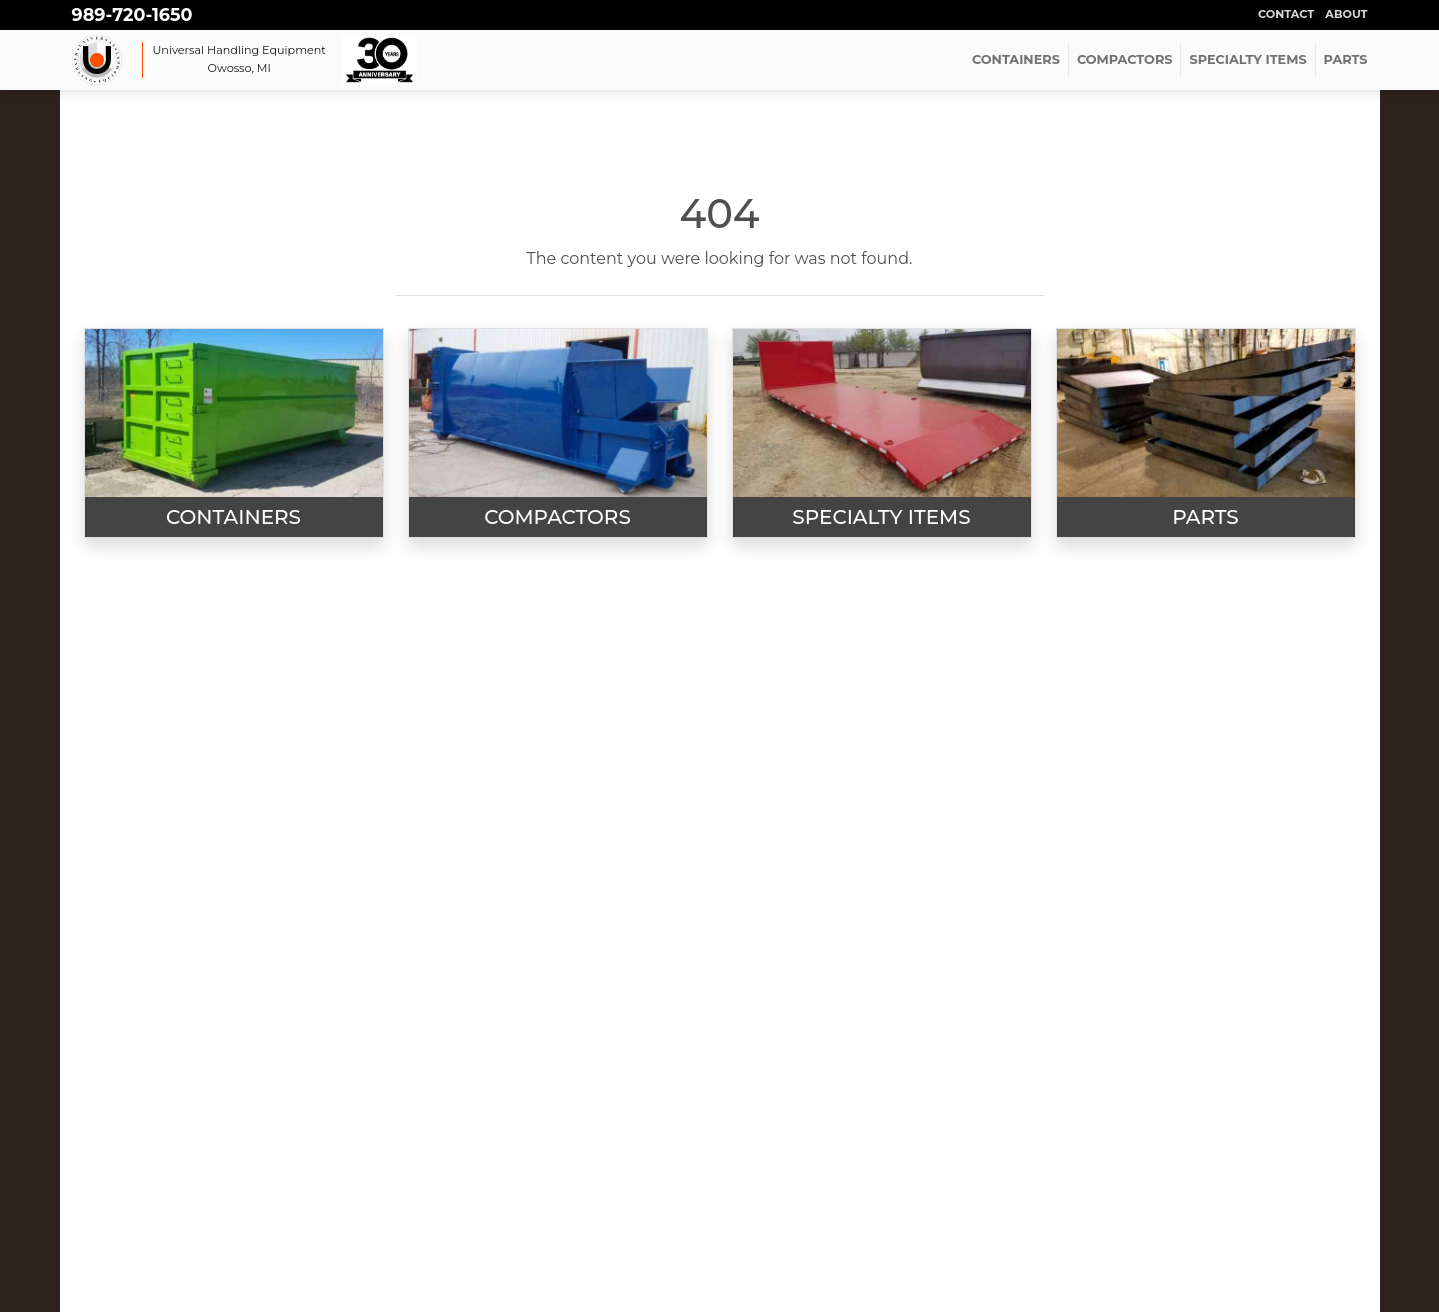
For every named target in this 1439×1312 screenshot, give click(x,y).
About (1346, 14)
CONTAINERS (1016, 59)
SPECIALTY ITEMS (1247, 59)
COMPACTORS (1125, 59)
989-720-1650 (132, 14)
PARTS (1346, 59)
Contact (1286, 14)
